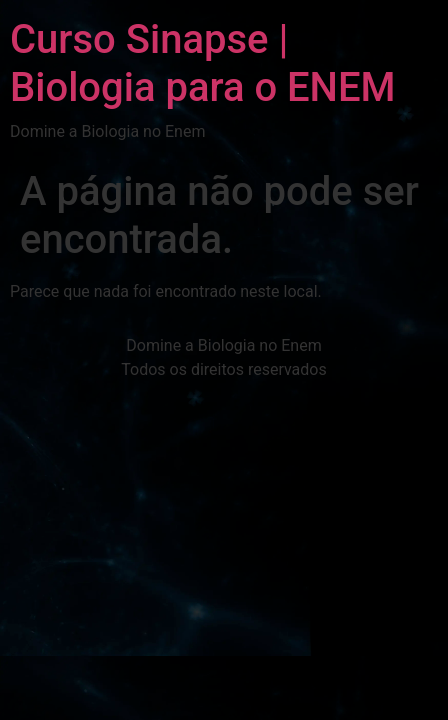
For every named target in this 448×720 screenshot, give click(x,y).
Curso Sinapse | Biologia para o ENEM (203, 63)
